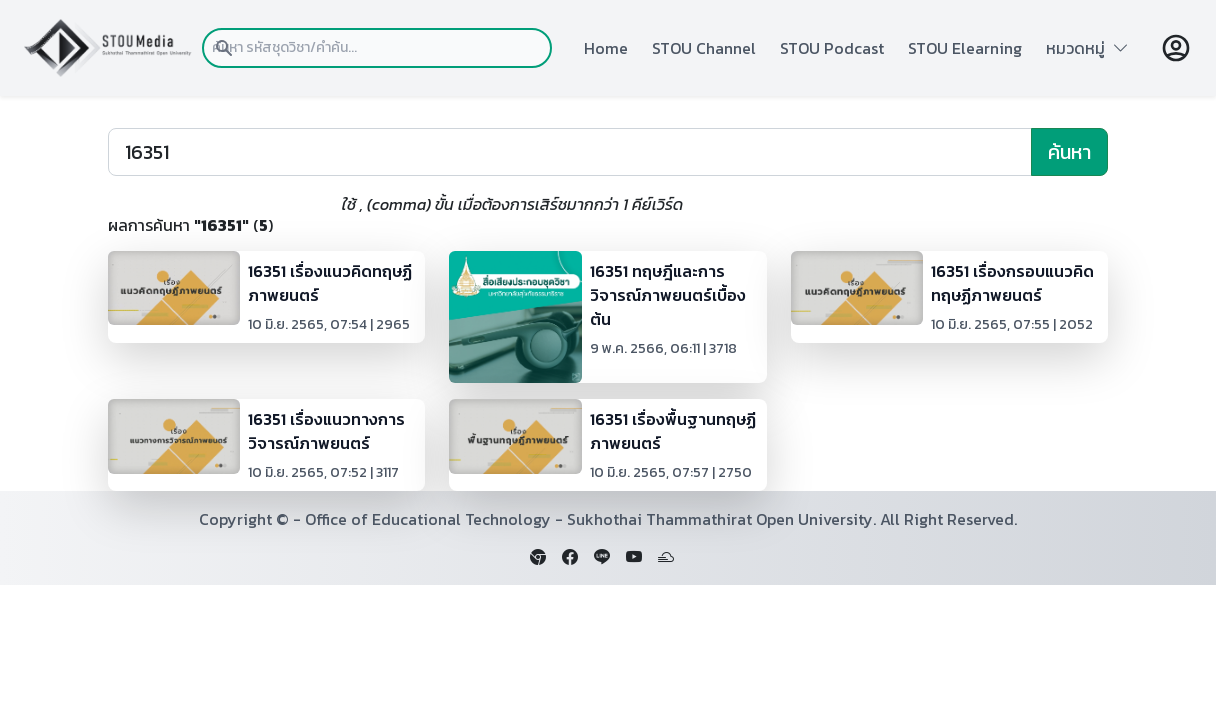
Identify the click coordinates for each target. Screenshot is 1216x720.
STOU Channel (704, 48)
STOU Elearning (965, 48)
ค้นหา (1069, 152)
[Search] (570, 152)
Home (606, 48)
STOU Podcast (832, 48)
